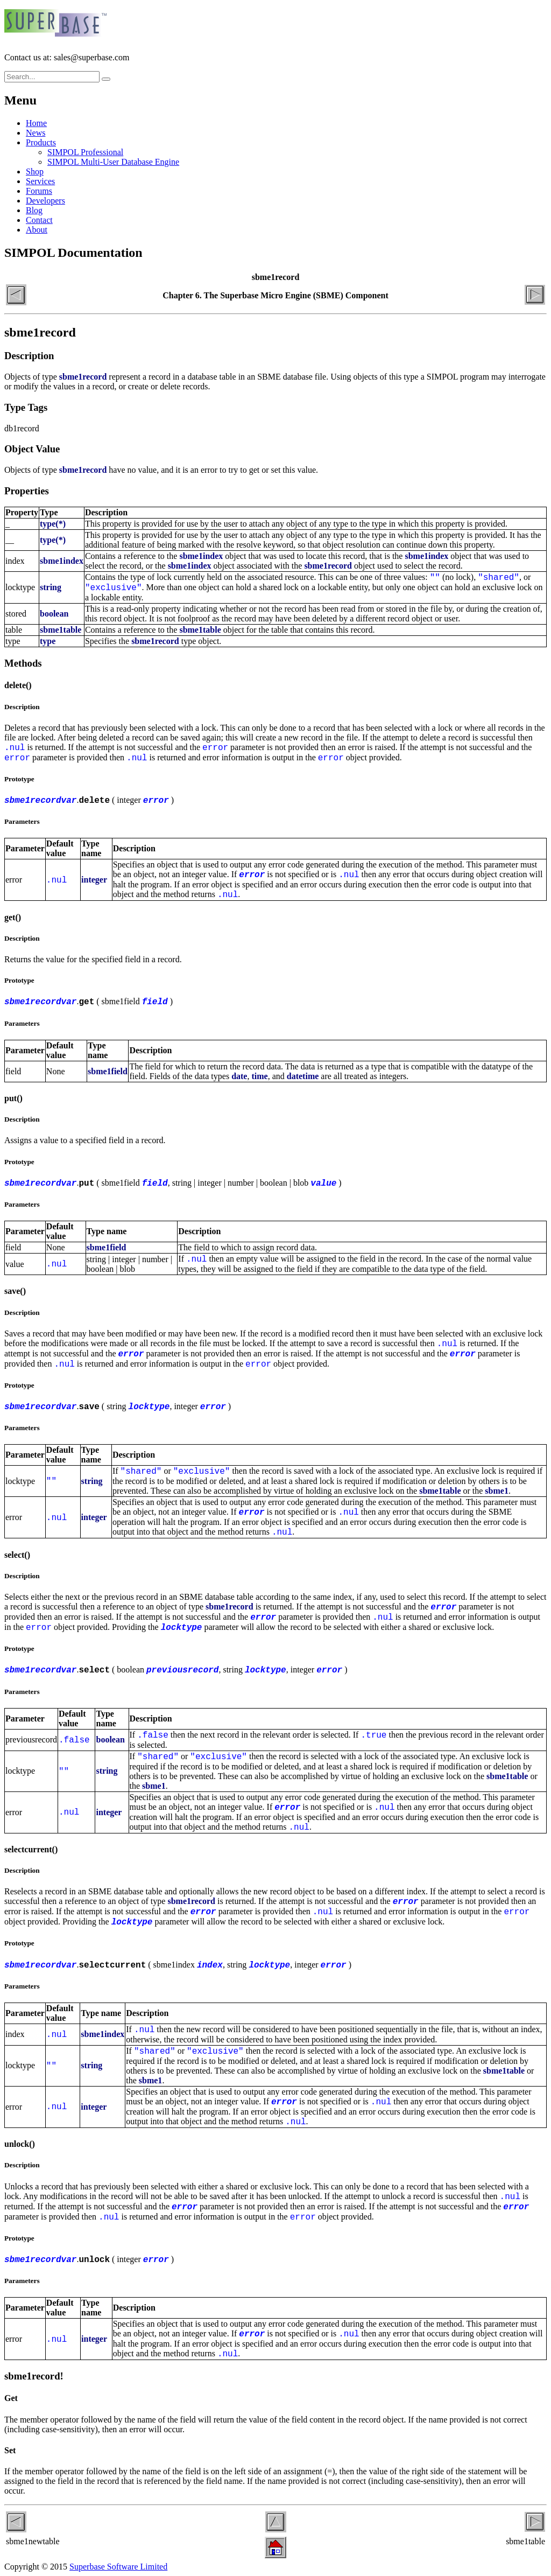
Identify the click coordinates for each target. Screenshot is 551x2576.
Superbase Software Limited (118, 2566)
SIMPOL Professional (85, 152)
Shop (35, 171)
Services (40, 181)
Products (41, 142)
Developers (45, 200)
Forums (39, 190)
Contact (39, 220)
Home (36, 123)
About (36, 229)
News (35, 132)
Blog (34, 210)
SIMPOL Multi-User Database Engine (113, 161)
